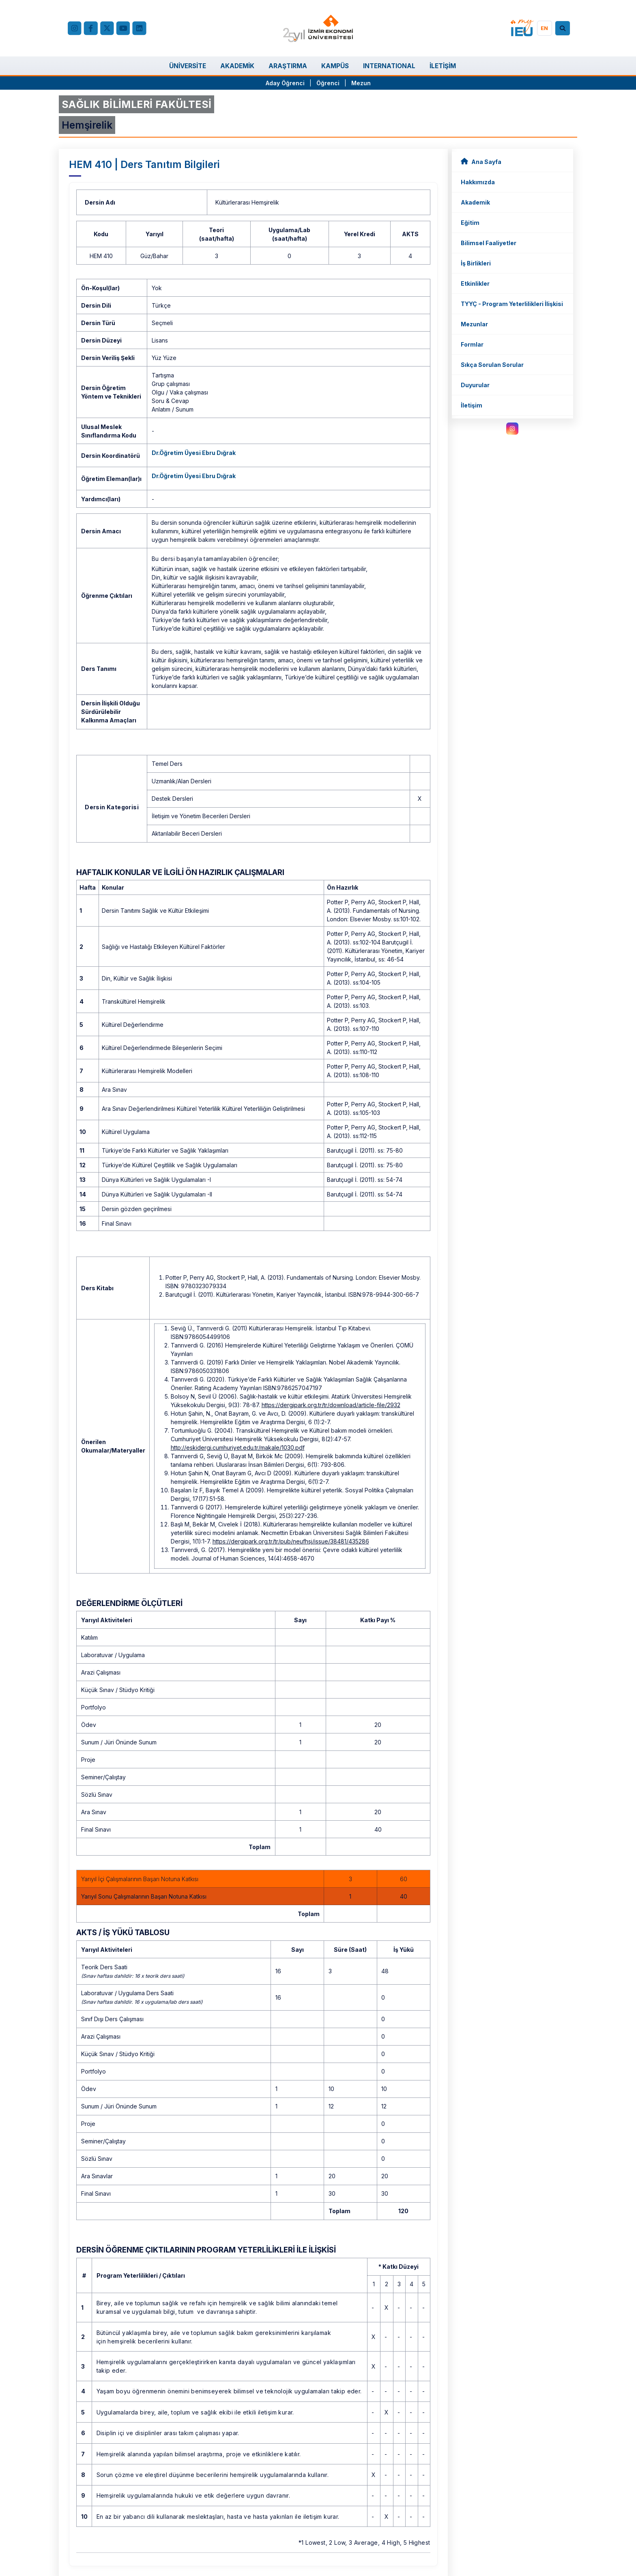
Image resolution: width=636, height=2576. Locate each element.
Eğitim (470, 222)
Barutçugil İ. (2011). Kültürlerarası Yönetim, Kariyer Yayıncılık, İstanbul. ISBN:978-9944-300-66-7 (292, 1294)
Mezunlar (474, 324)
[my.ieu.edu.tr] (522, 28)
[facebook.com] (90, 28)
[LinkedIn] (139, 28)
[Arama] (564, 28)
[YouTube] (123, 28)
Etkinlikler (475, 283)
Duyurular (475, 385)
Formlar (472, 344)
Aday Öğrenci (285, 83)
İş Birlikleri (476, 263)
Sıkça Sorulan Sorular (492, 364)
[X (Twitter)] (107, 28)
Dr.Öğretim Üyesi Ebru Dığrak (194, 452)
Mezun (361, 83)
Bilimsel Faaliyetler (488, 242)
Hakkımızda (478, 182)
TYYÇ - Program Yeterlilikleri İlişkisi (512, 303)
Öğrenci (328, 83)
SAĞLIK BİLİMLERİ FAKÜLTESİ (136, 104)
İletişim (471, 405)
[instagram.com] (512, 429)
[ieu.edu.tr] (318, 28)
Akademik (475, 202)
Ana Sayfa (481, 161)
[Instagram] (75, 28)
